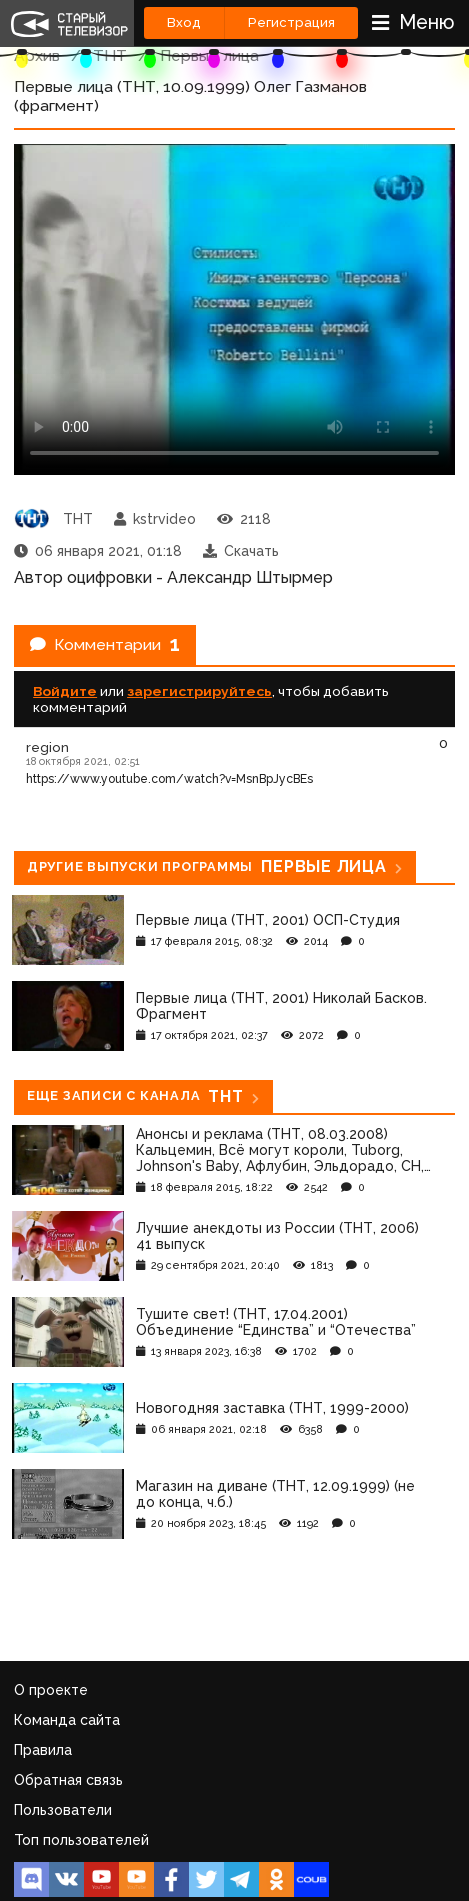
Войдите (65, 691)
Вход (184, 22)
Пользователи (63, 1810)
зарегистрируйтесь (199, 691)
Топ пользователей (81, 1840)
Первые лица (209, 55)
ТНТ (110, 55)
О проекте (51, 1690)
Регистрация (291, 22)
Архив (37, 55)
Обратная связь (68, 1780)
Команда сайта (67, 1720)
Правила (43, 1750)
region (47, 747)
